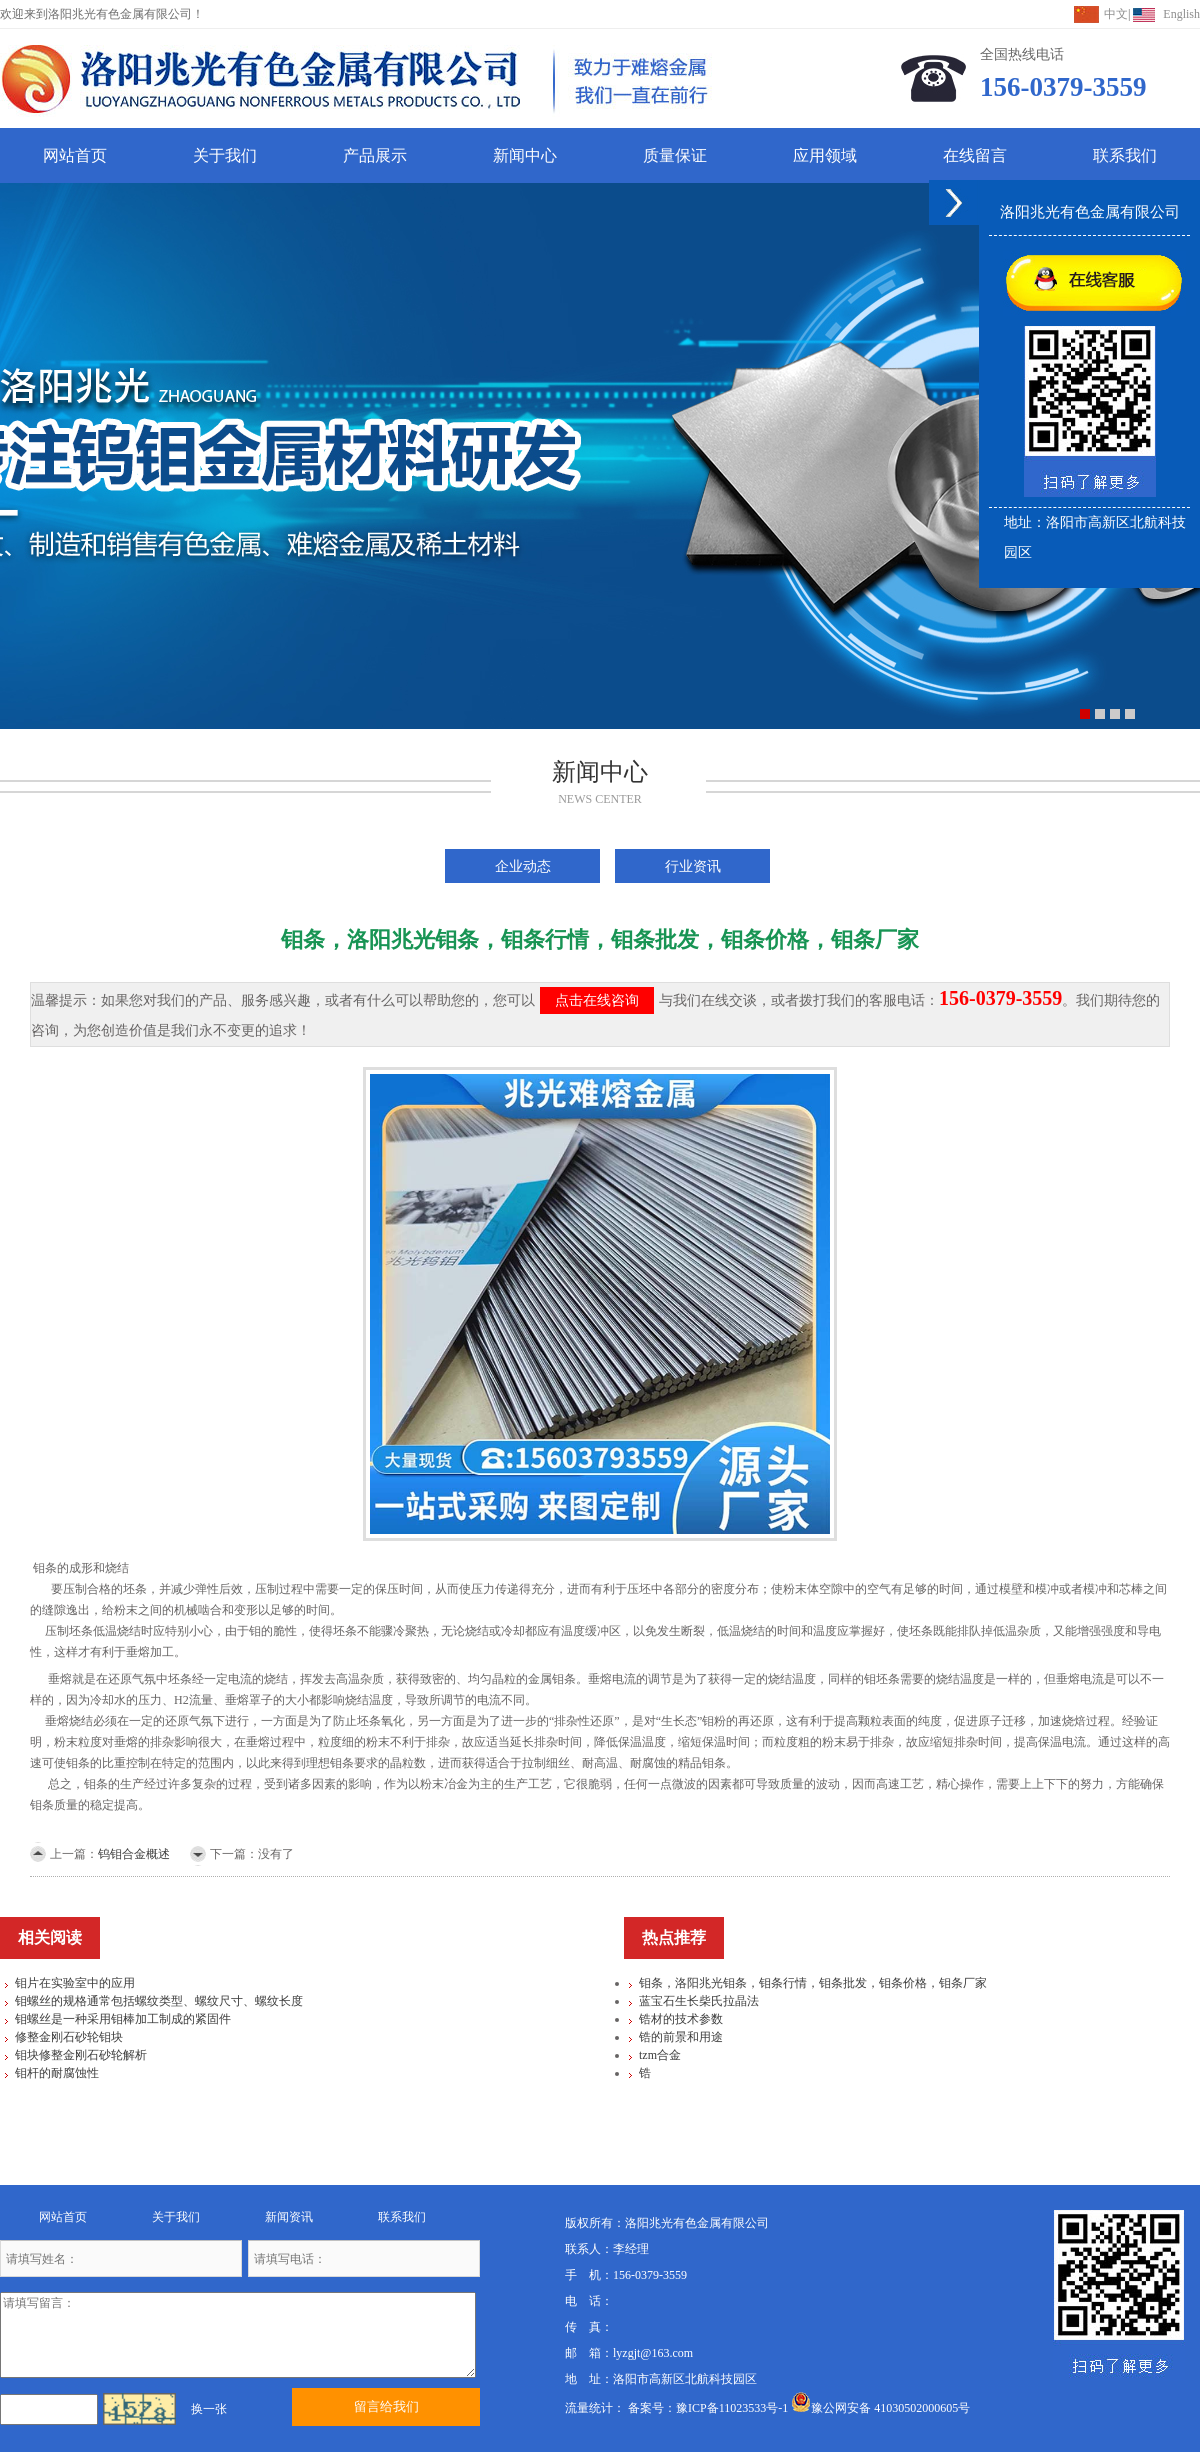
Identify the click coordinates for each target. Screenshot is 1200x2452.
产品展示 (375, 155)
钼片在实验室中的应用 (75, 1983)
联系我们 (1125, 155)
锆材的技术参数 (681, 2019)
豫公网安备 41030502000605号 (880, 2408)
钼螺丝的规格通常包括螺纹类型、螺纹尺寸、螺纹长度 (159, 2001)
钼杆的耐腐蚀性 (57, 2073)
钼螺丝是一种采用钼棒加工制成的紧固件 (123, 2019)
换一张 (209, 2409)
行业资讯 (693, 866)
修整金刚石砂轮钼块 (69, 2037)
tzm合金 (660, 2055)
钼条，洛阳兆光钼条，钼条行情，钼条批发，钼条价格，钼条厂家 (813, 1983)
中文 (1116, 14)
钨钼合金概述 (134, 1854)
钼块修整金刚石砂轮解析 (81, 2055)
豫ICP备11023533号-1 (732, 2408)
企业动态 (523, 866)
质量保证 (675, 155)
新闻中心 (525, 155)
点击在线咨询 (597, 1000)
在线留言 (975, 155)
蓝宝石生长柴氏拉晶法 (699, 2001)
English (1181, 14)
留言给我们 (386, 2406)
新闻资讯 (289, 2217)
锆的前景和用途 (681, 2037)
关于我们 (225, 155)
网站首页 (75, 155)
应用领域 (825, 155)
